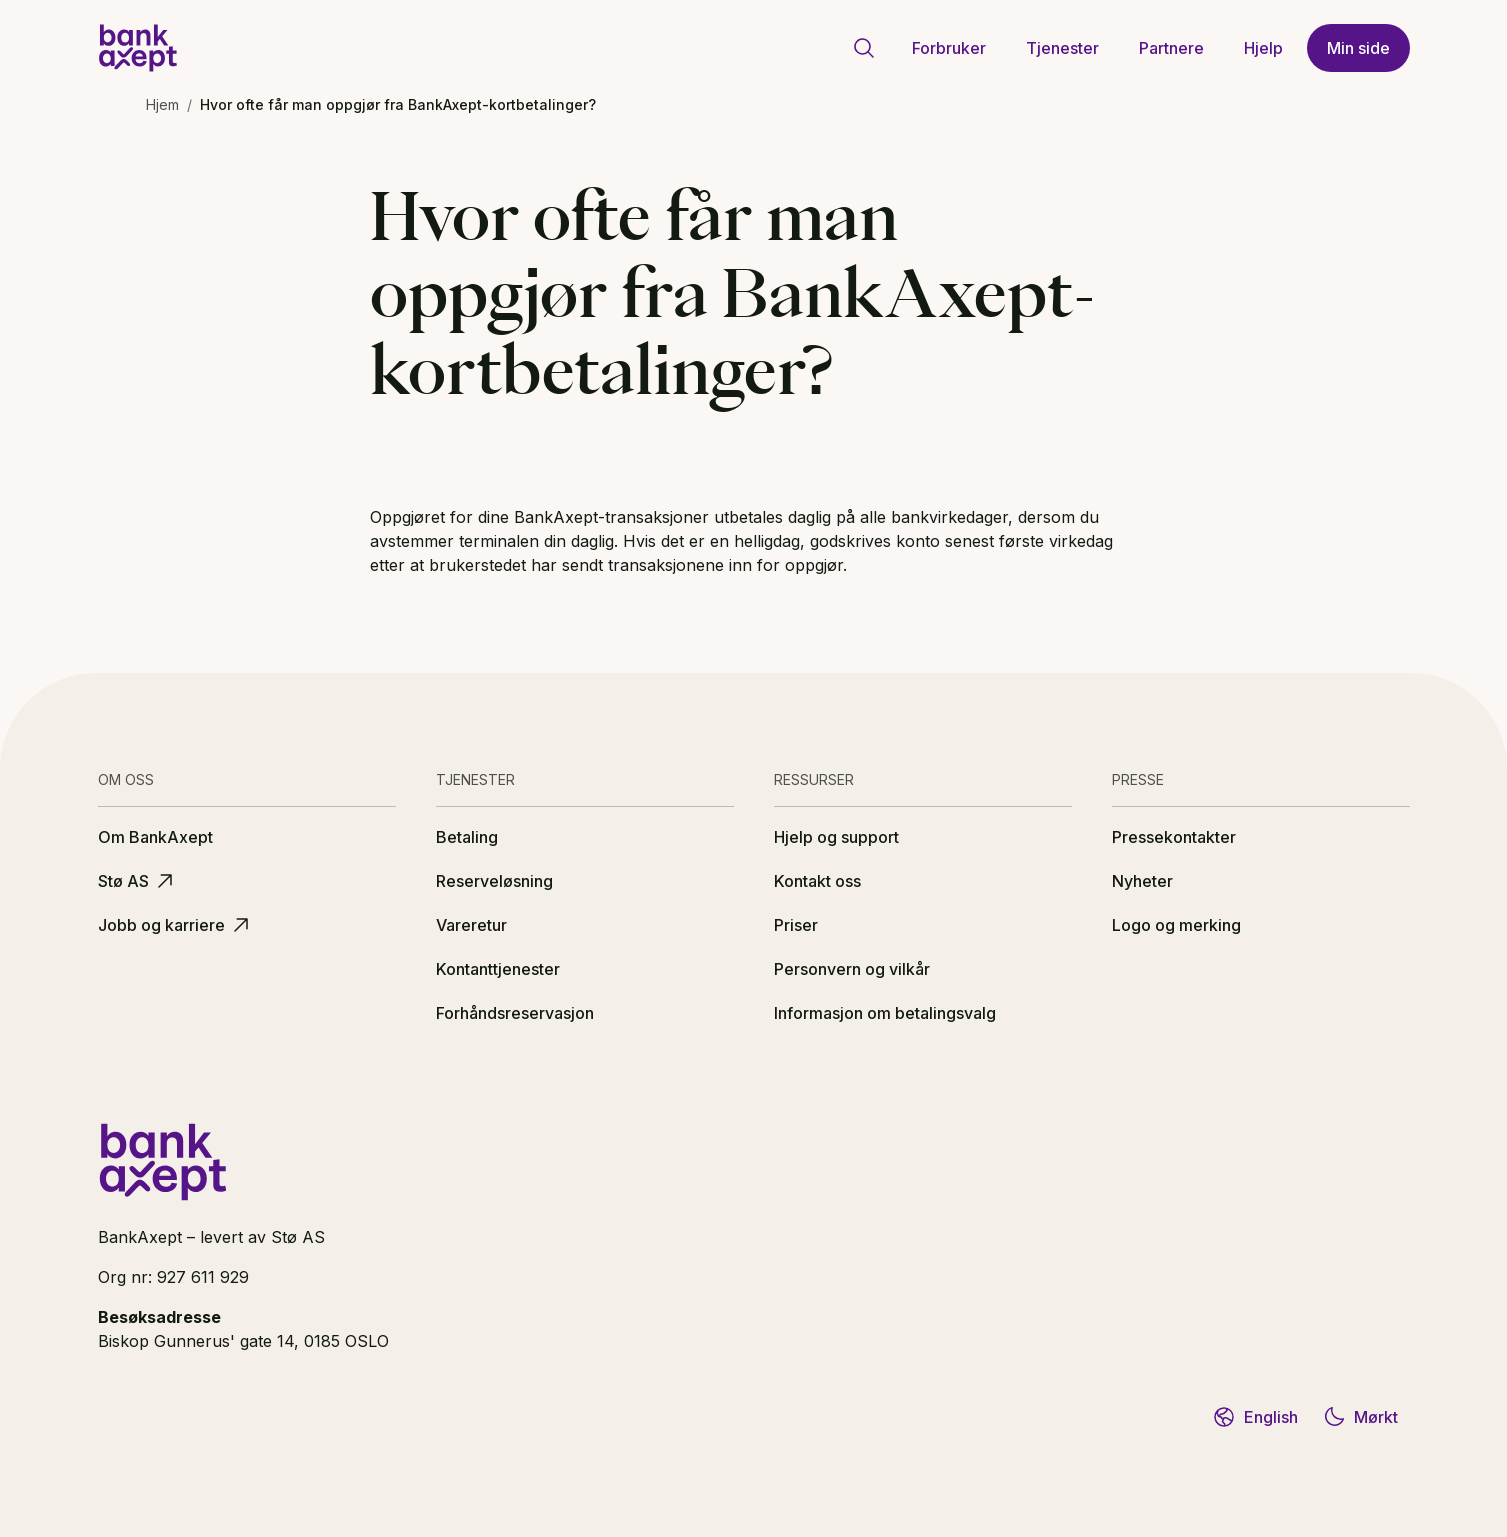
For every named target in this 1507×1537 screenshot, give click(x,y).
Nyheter (1142, 881)
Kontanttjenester (498, 969)
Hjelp (1263, 48)
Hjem (162, 104)
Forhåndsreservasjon (515, 1013)
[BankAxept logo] (138, 48)
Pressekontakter (1174, 837)
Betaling (467, 837)
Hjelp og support (836, 837)
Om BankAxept (155, 837)
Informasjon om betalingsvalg (885, 1013)
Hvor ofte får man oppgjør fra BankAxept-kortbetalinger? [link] (398, 104)
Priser (796, 925)
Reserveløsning (494, 881)
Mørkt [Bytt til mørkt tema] (1360, 1417)
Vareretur (471, 925)
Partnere (1171, 48)
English (1255, 1417)
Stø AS (137, 881)
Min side (1358, 48)
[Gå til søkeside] (864, 48)
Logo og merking (1176, 925)
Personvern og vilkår (852, 969)
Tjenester (1062, 48)
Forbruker (949, 48)
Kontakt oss (817, 881)
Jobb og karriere (175, 925)
